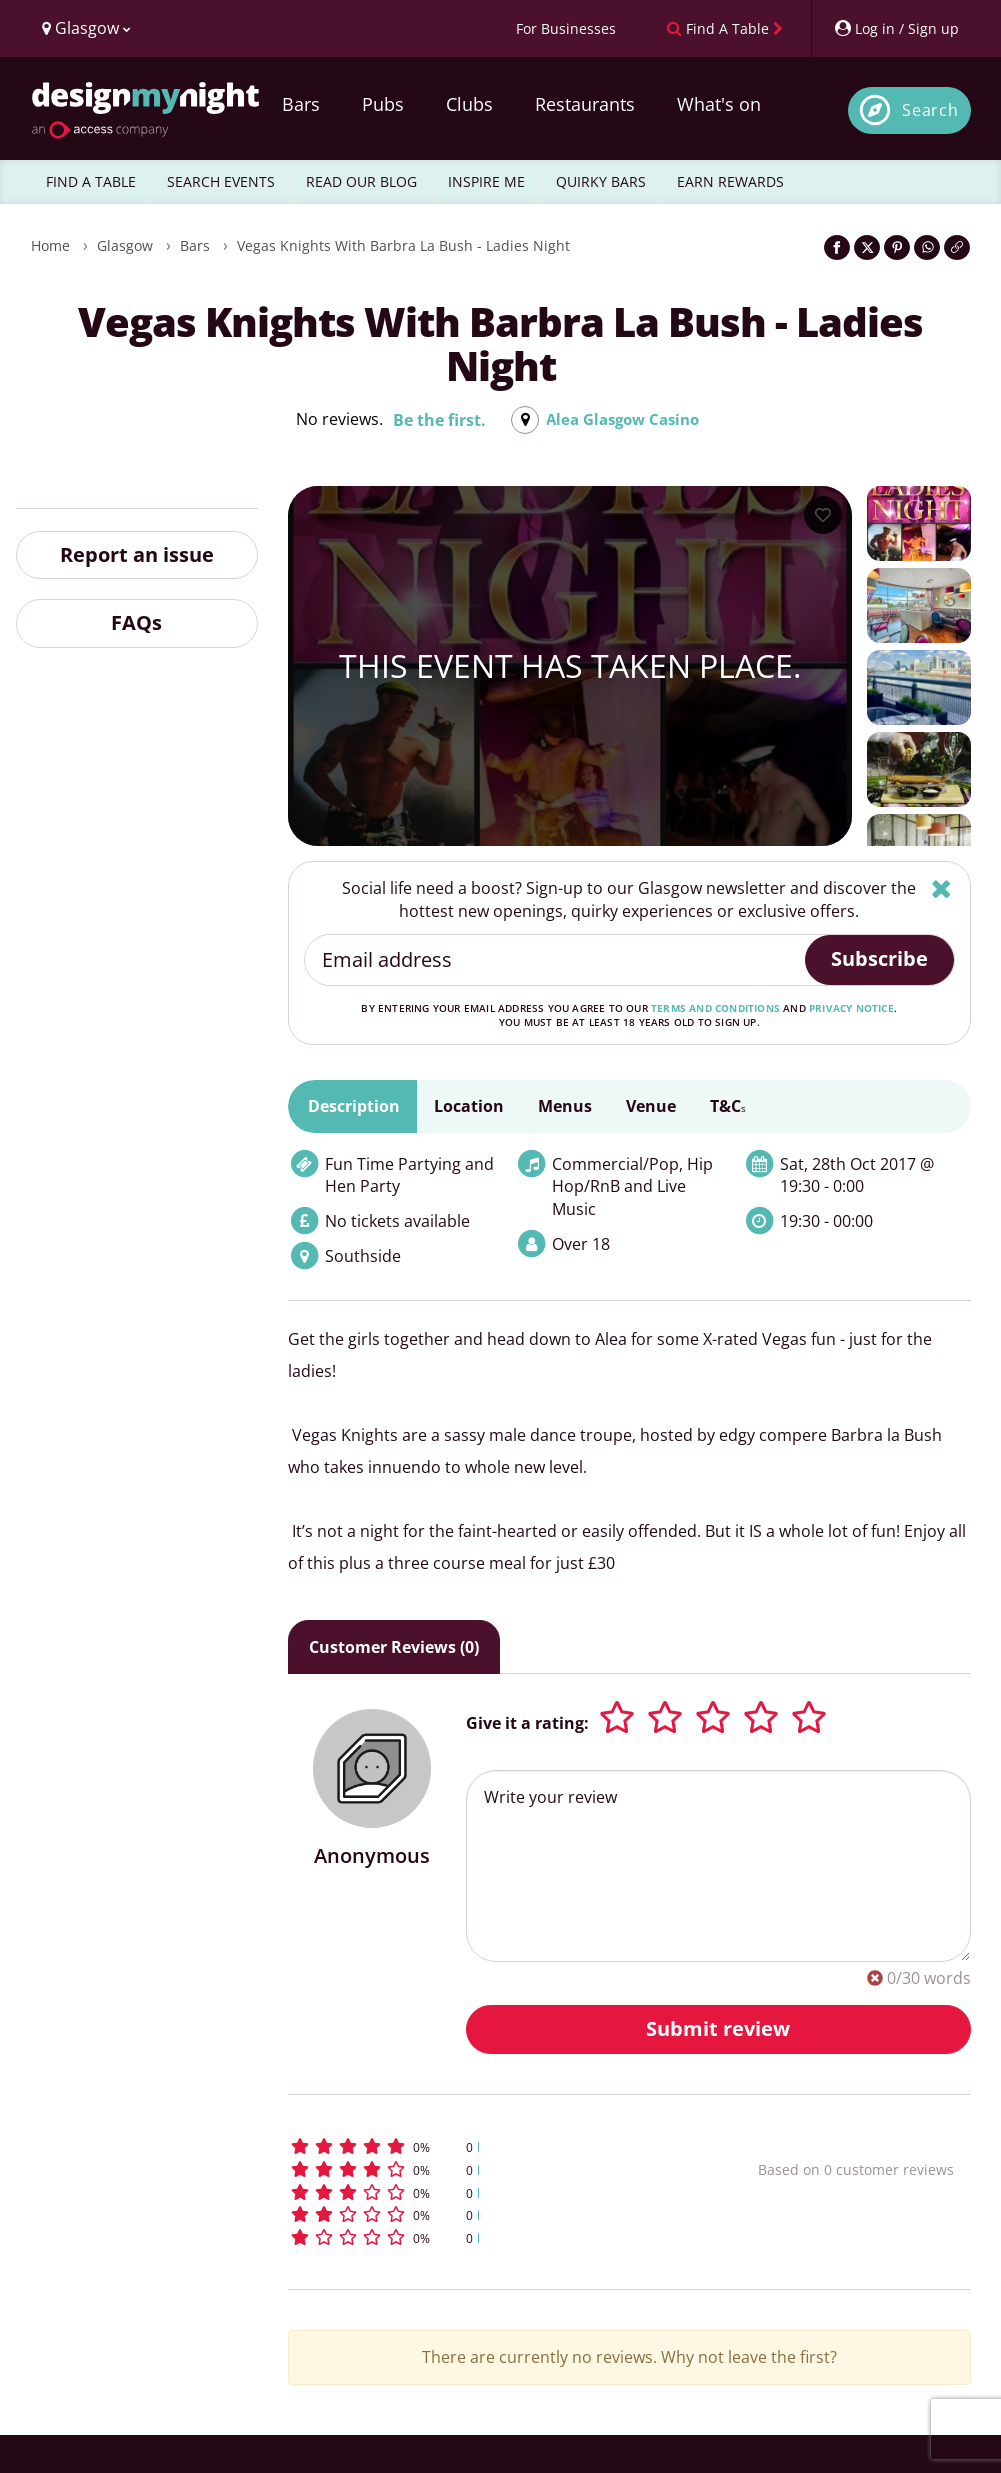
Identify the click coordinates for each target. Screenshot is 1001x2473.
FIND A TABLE (91, 181)
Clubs (469, 104)
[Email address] (555, 960)
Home (50, 245)
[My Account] (896, 28)
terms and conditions (715, 1008)
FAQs (136, 622)
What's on (719, 104)
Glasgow (125, 245)
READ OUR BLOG (361, 181)
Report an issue (137, 554)
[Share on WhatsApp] (927, 247)
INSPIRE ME (486, 181)
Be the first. (433, 420)
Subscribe (879, 958)
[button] (481, 2146)
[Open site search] (909, 110)
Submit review (718, 2028)
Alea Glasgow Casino (622, 420)
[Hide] (941, 888)
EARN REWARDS (730, 181)
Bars (301, 104)
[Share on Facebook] (837, 247)
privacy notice (851, 1008)
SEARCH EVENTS (221, 181)
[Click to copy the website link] (957, 247)
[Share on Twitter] (867, 247)
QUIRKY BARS (601, 181)
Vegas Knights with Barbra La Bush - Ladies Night (403, 245)
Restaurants (585, 104)
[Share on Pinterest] (897, 247)
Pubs (383, 104)
